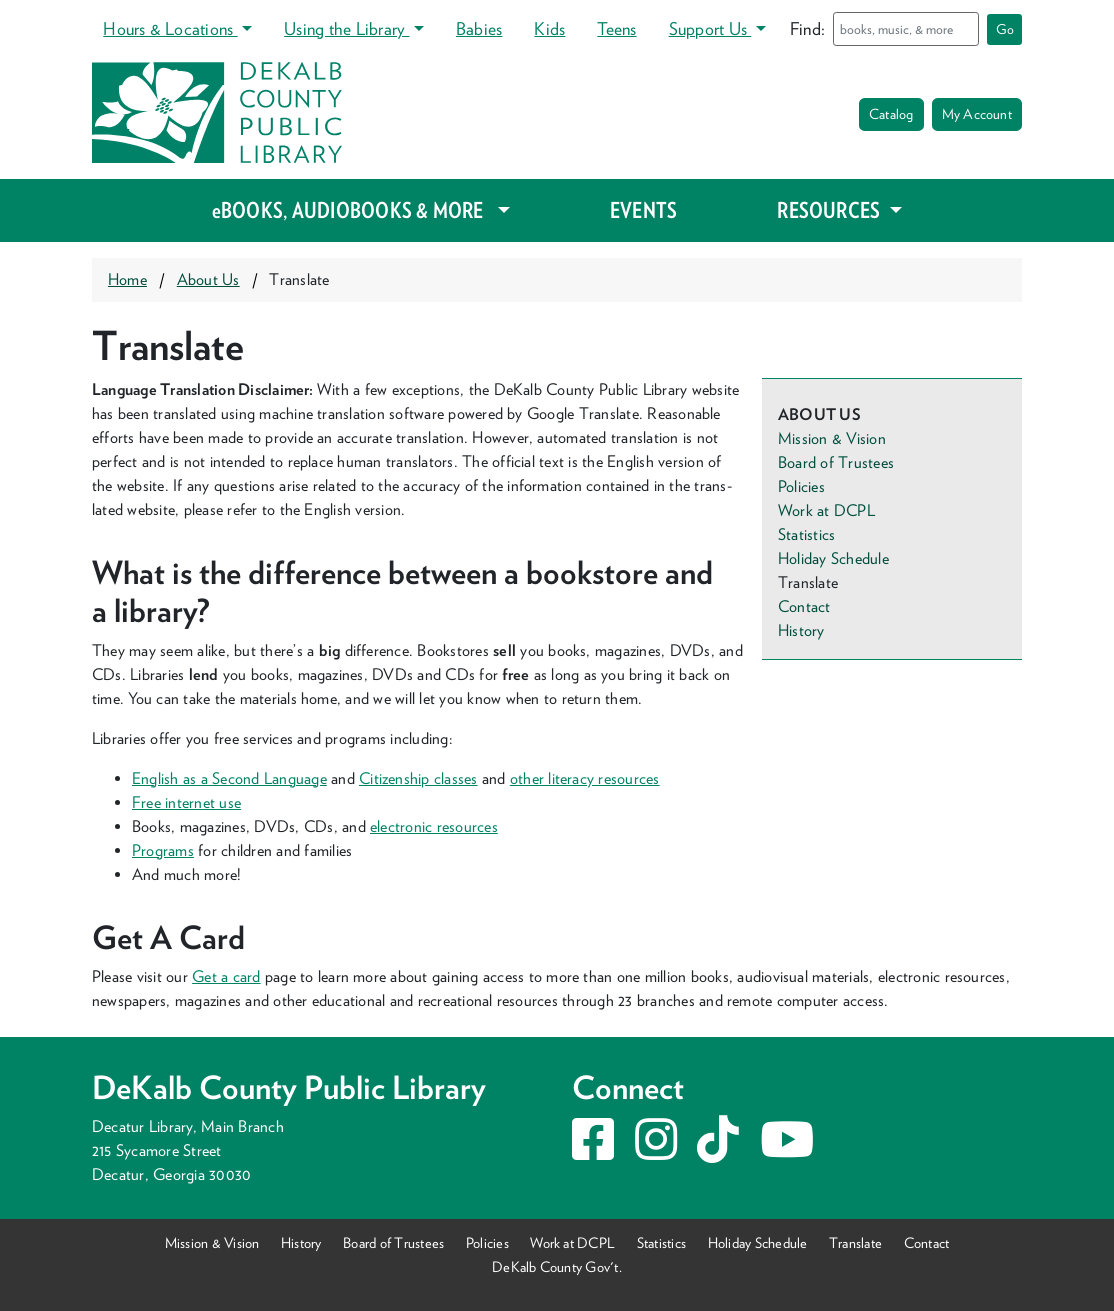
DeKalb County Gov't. (557, 1266)
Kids (549, 28)
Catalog (891, 114)
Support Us (710, 28)
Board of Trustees (836, 462)
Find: (807, 28)
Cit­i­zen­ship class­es (418, 778)
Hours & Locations (170, 28)
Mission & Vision (832, 438)
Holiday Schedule (833, 558)
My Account (977, 114)
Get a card (226, 976)
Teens (616, 28)
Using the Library (346, 28)
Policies (801, 486)
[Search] (906, 29)
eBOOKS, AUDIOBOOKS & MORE (352, 210)
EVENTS (643, 210)
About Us (208, 279)
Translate (855, 1242)
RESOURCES (830, 210)
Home (127, 279)
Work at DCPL (826, 510)
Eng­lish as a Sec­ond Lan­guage (229, 778)
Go (1005, 29)
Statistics (806, 534)
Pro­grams (163, 850)
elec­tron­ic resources (434, 826)
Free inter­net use (186, 802)
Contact (804, 606)
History (801, 630)
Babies (479, 28)
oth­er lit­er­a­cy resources (585, 778)
